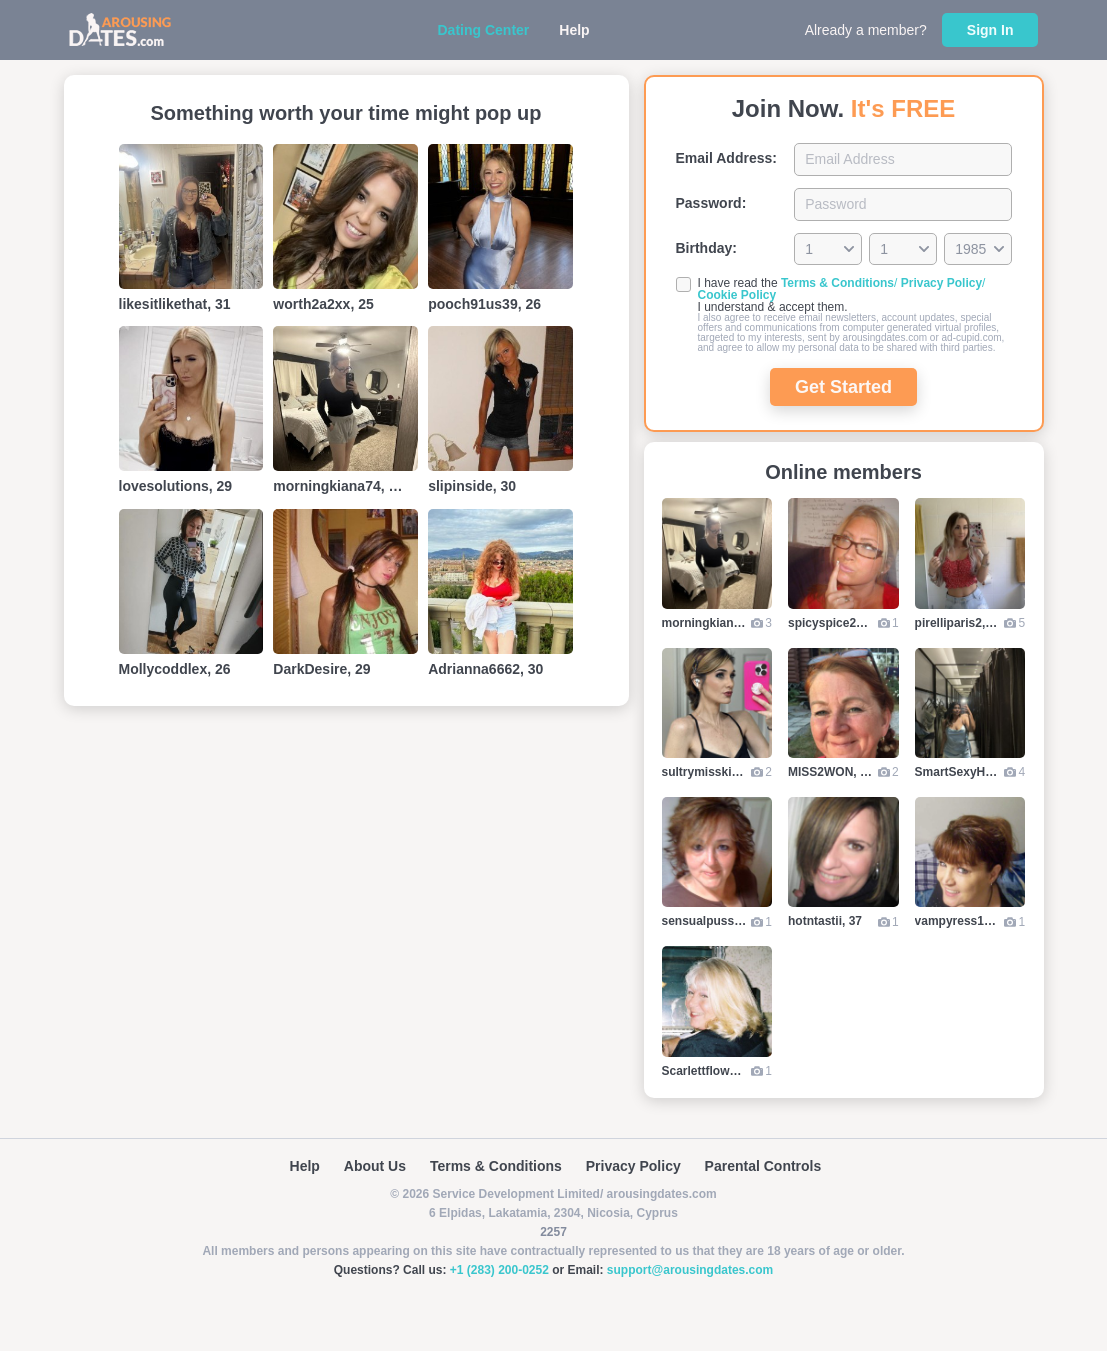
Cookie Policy (737, 295)
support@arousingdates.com (690, 1270)
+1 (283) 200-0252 (499, 1270)
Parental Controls (763, 1166)
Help (574, 30)
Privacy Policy (941, 283)
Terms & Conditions (837, 283)
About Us (375, 1166)
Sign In (990, 30)
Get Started (843, 387)
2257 (553, 1232)
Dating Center (484, 30)
